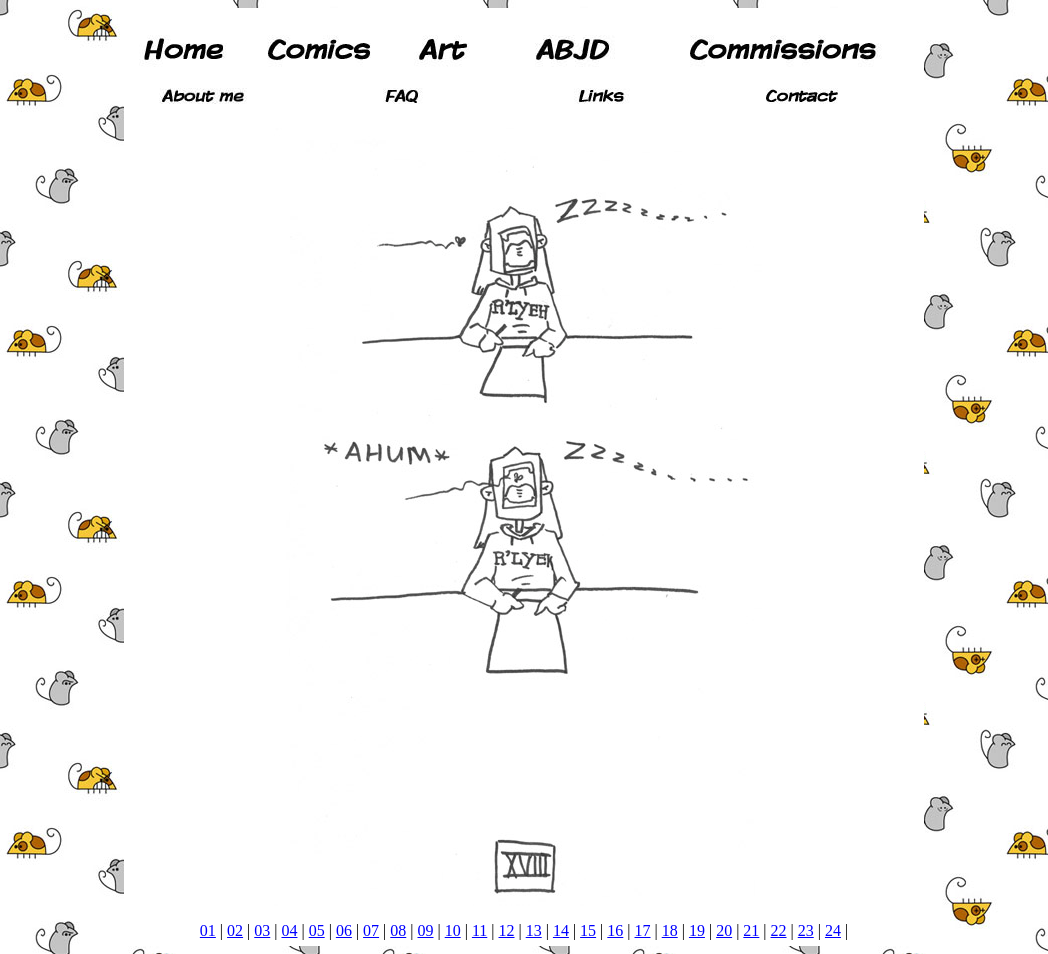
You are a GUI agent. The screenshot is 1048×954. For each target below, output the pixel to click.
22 (779, 930)
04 (289, 930)
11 (479, 930)
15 (588, 930)
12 (507, 930)
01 (208, 930)
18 (670, 930)
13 (534, 930)
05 (317, 930)
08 (398, 930)
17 (643, 930)
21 (751, 930)
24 (833, 930)
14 (561, 930)
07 (371, 930)
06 (344, 930)
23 (806, 930)
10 (453, 930)
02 (235, 930)
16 (615, 930)
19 (697, 930)
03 (262, 930)
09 (425, 930)
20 (724, 930)
